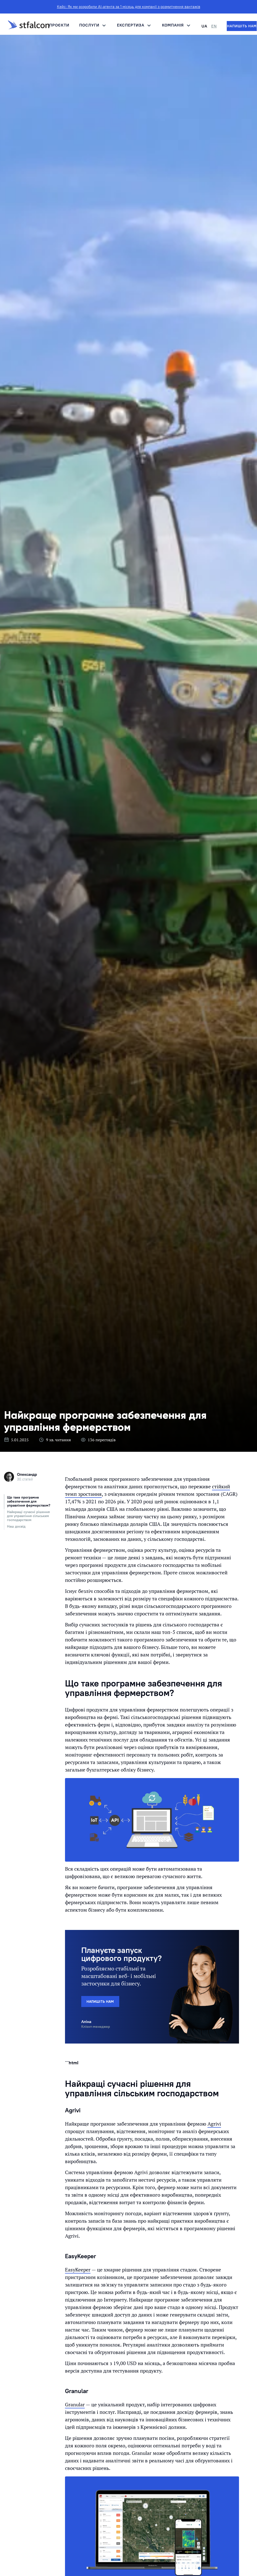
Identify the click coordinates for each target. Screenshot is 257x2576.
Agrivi (214, 2126)
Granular (75, 2407)
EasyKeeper (77, 2272)
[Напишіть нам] (242, 26)
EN (214, 26)
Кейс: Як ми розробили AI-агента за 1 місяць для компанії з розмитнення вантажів (128, 6)
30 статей (25, 1479)
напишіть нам (104, 2003)
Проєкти (59, 25)
